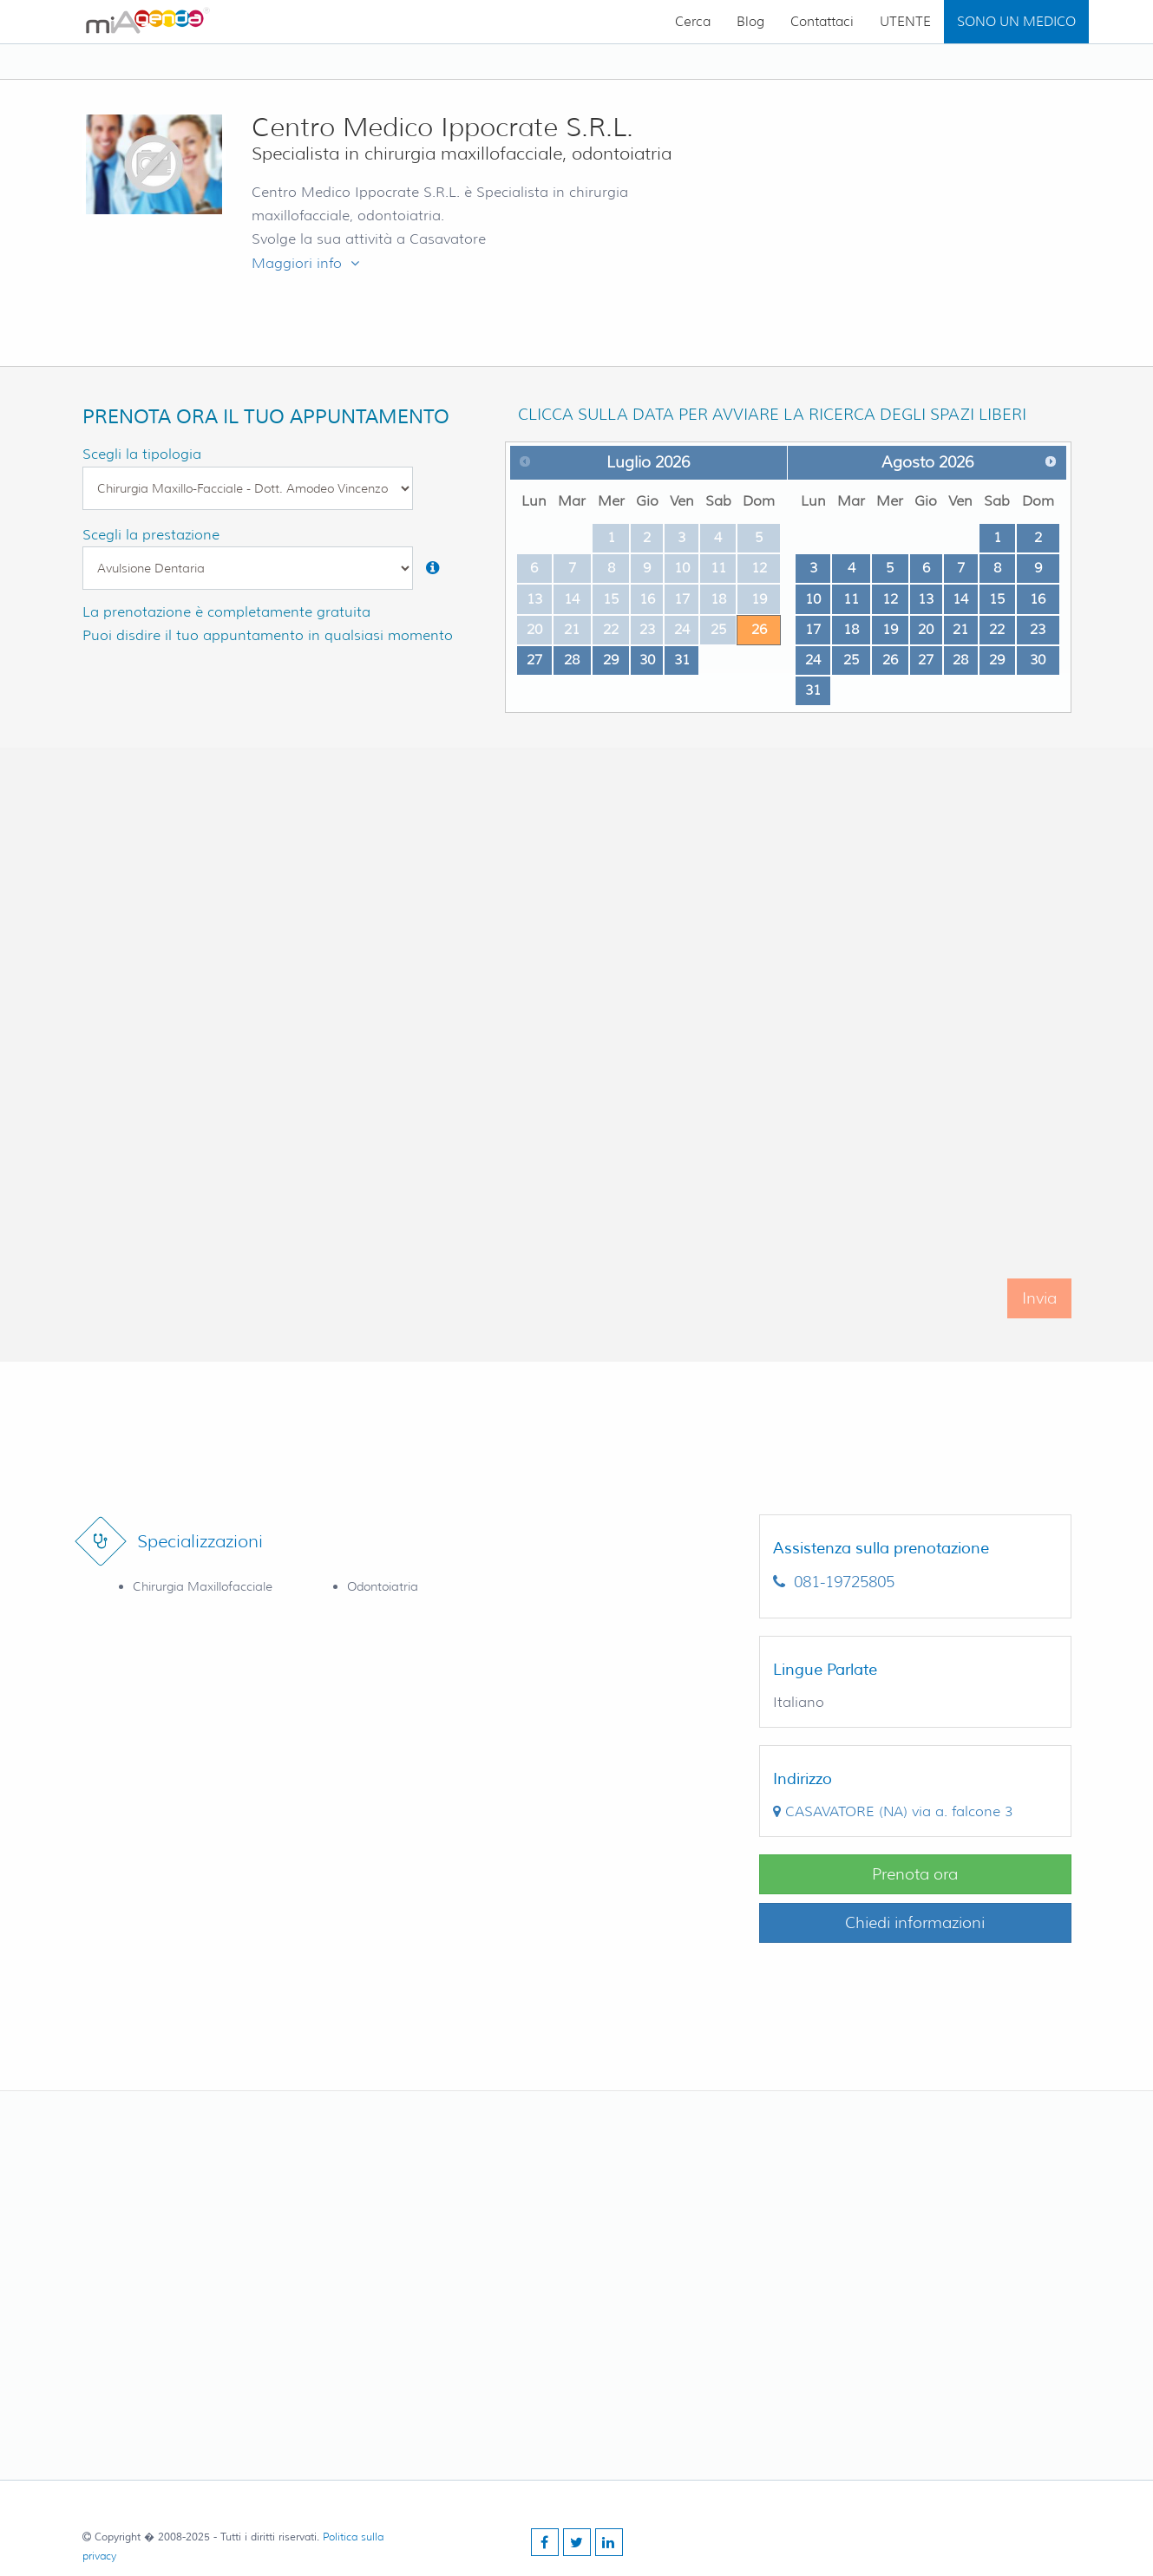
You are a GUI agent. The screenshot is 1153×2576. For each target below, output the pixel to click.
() (892, 1811)
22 (997, 629)
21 (960, 629)
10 (813, 599)
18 (851, 629)
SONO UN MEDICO (1016, 21)
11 (851, 599)
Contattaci (822, 21)
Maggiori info (305, 263)
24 (813, 659)
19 (890, 629)
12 (890, 599)
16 (1037, 599)
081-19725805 (833, 1582)
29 (611, 659)
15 (997, 599)
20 (926, 629)
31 (682, 659)
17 (813, 629)
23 (1037, 629)
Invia (1039, 1320)
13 (926, 599)
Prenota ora (915, 1874)
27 (534, 659)
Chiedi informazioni (915, 1922)
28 (572, 659)
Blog (750, 21)
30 (647, 659)
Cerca (693, 21)
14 (960, 599)
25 (851, 659)
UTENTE (905, 21)
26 (759, 629)
